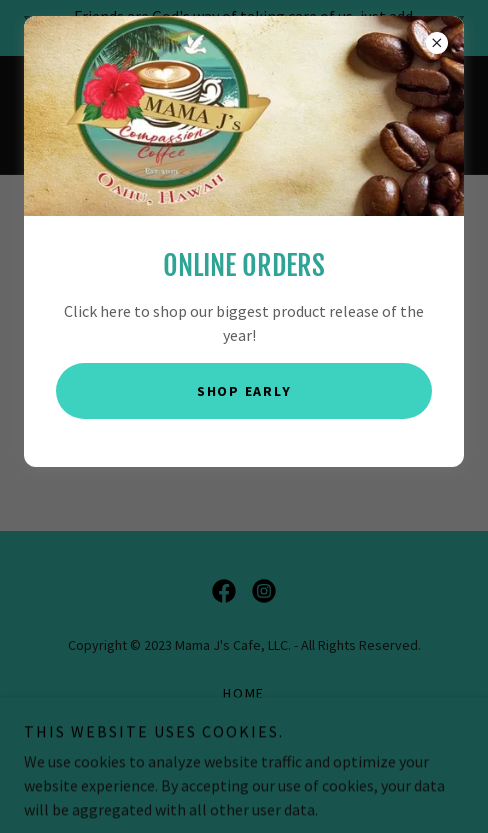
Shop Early (244, 391)
